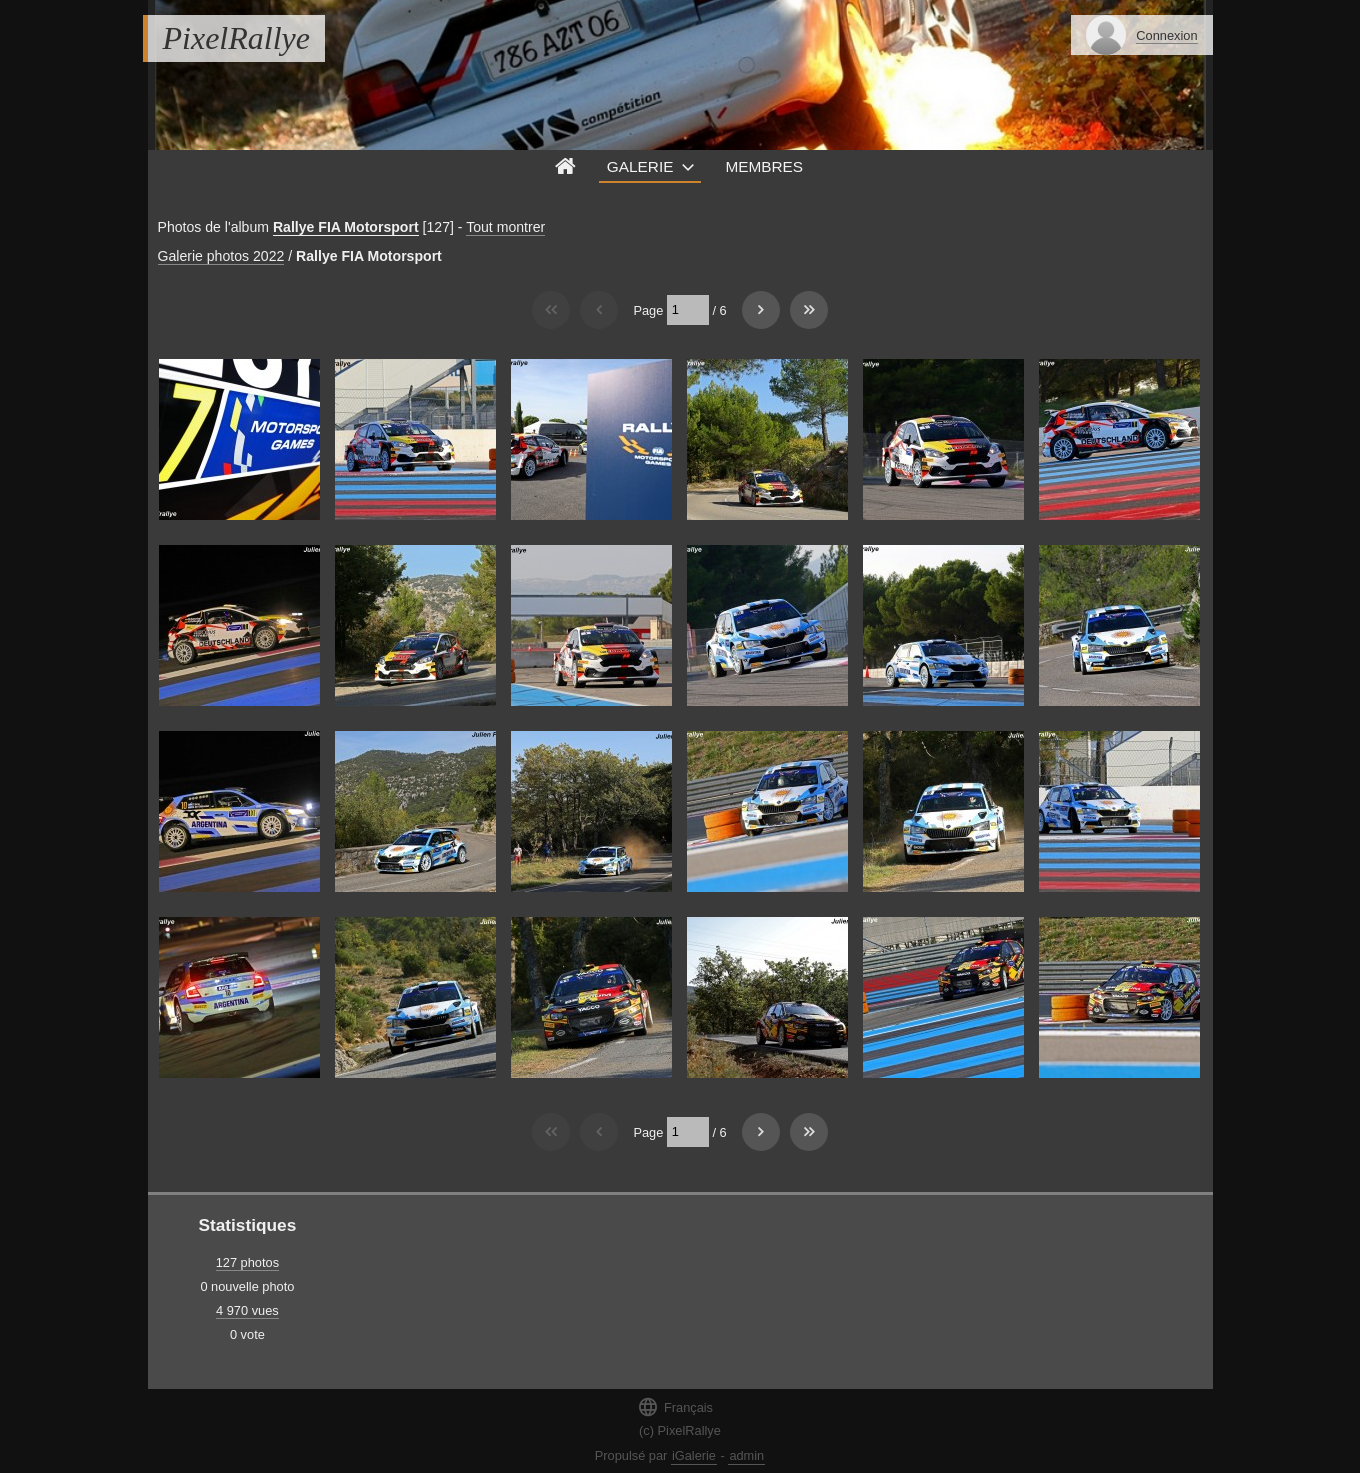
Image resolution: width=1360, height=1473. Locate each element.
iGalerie (694, 1455)
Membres (764, 166)
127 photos (247, 1262)
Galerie (640, 166)
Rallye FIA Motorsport (346, 227)
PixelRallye (236, 38)
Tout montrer (505, 227)
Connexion (1166, 35)
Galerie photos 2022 (221, 256)
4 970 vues (247, 1310)
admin (746, 1455)
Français (675, 1406)
